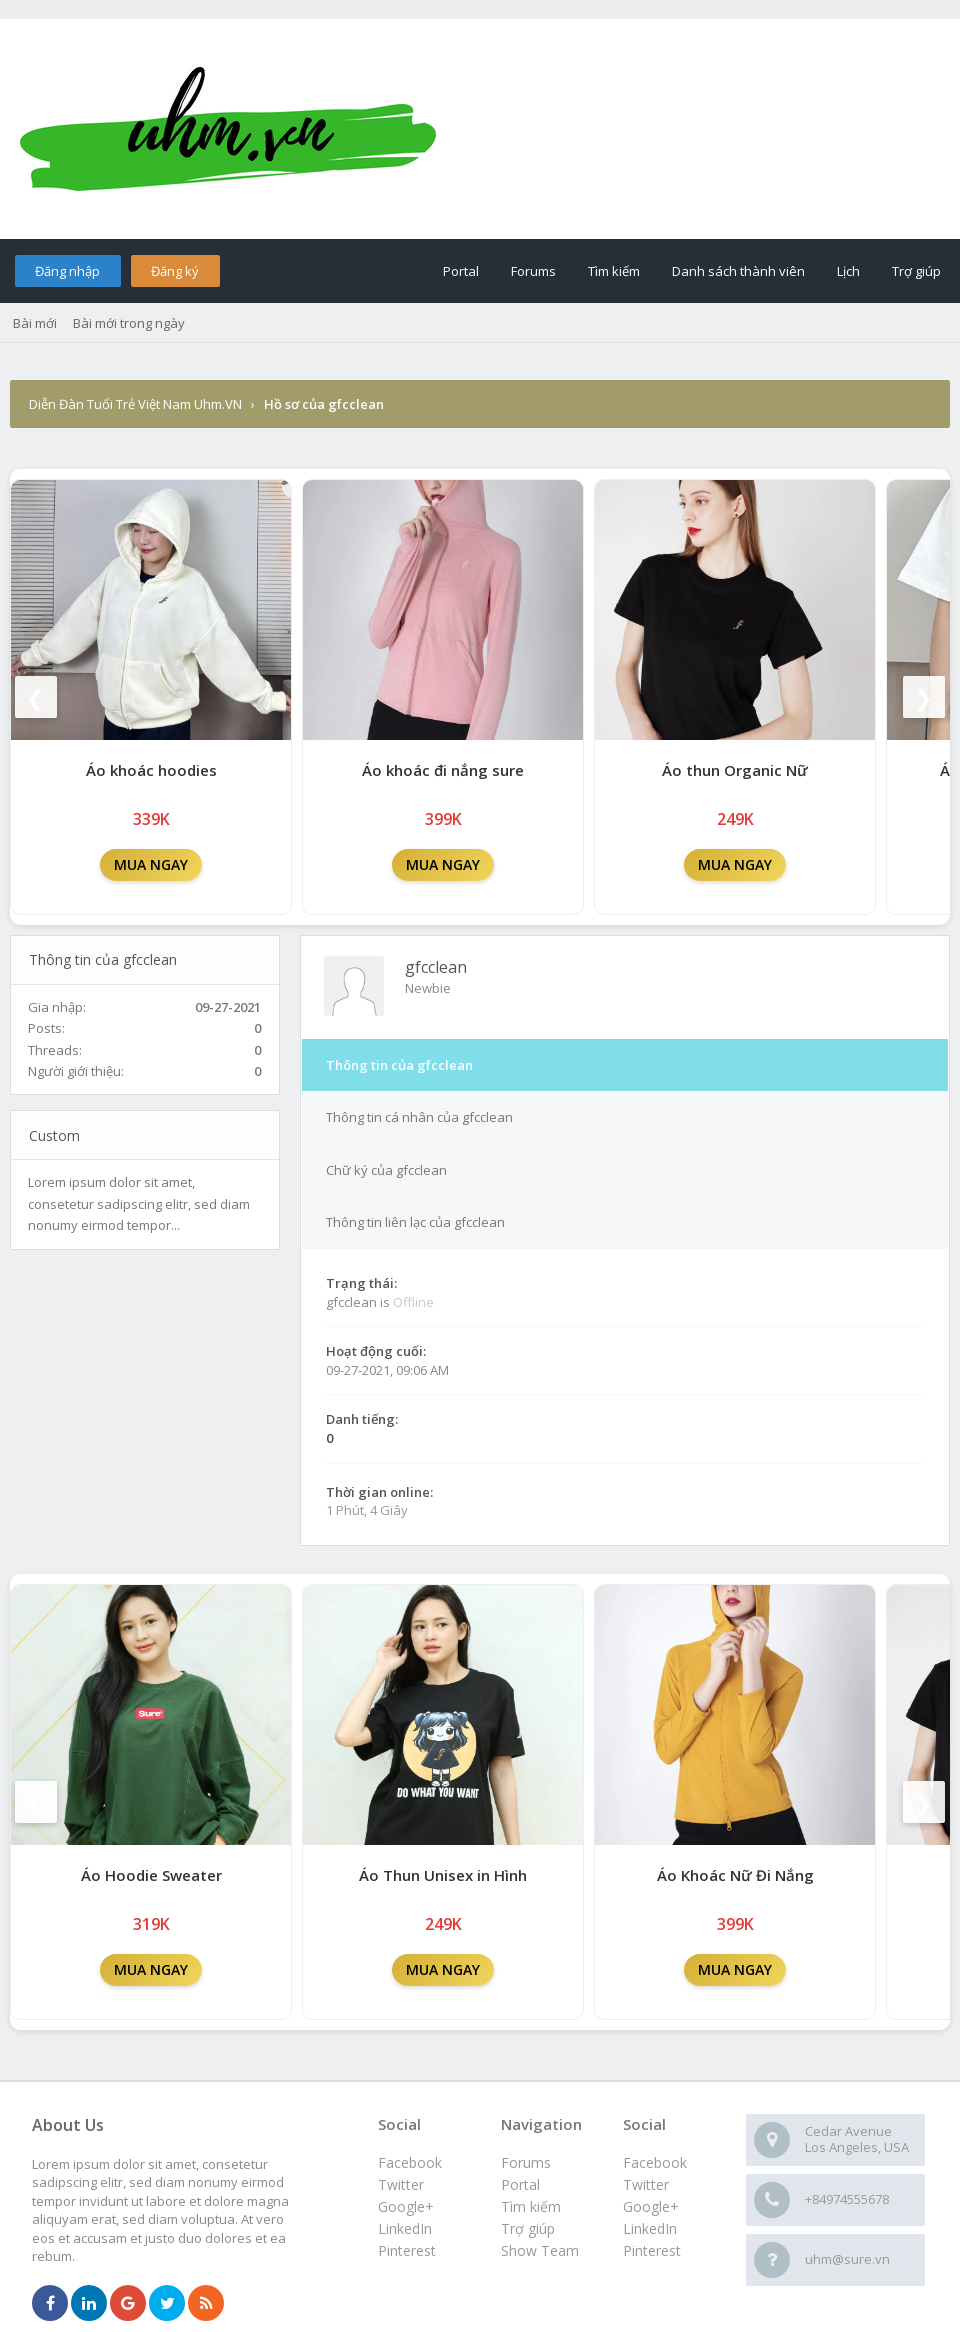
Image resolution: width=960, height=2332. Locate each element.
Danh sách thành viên (738, 271)
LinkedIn (650, 2228)
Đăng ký (175, 271)
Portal (461, 271)
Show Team (540, 2250)
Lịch (848, 271)
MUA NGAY (151, 864)
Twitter (646, 2184)
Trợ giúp (916, 271)
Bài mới (35, 323)
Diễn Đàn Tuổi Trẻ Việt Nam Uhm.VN (135, 404)
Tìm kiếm (614, 271)
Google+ (651, 2206)
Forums (533, 271)
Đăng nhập (67, 271)
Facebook (655, 2162)
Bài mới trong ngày (129, 323)
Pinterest (652, 2250)
